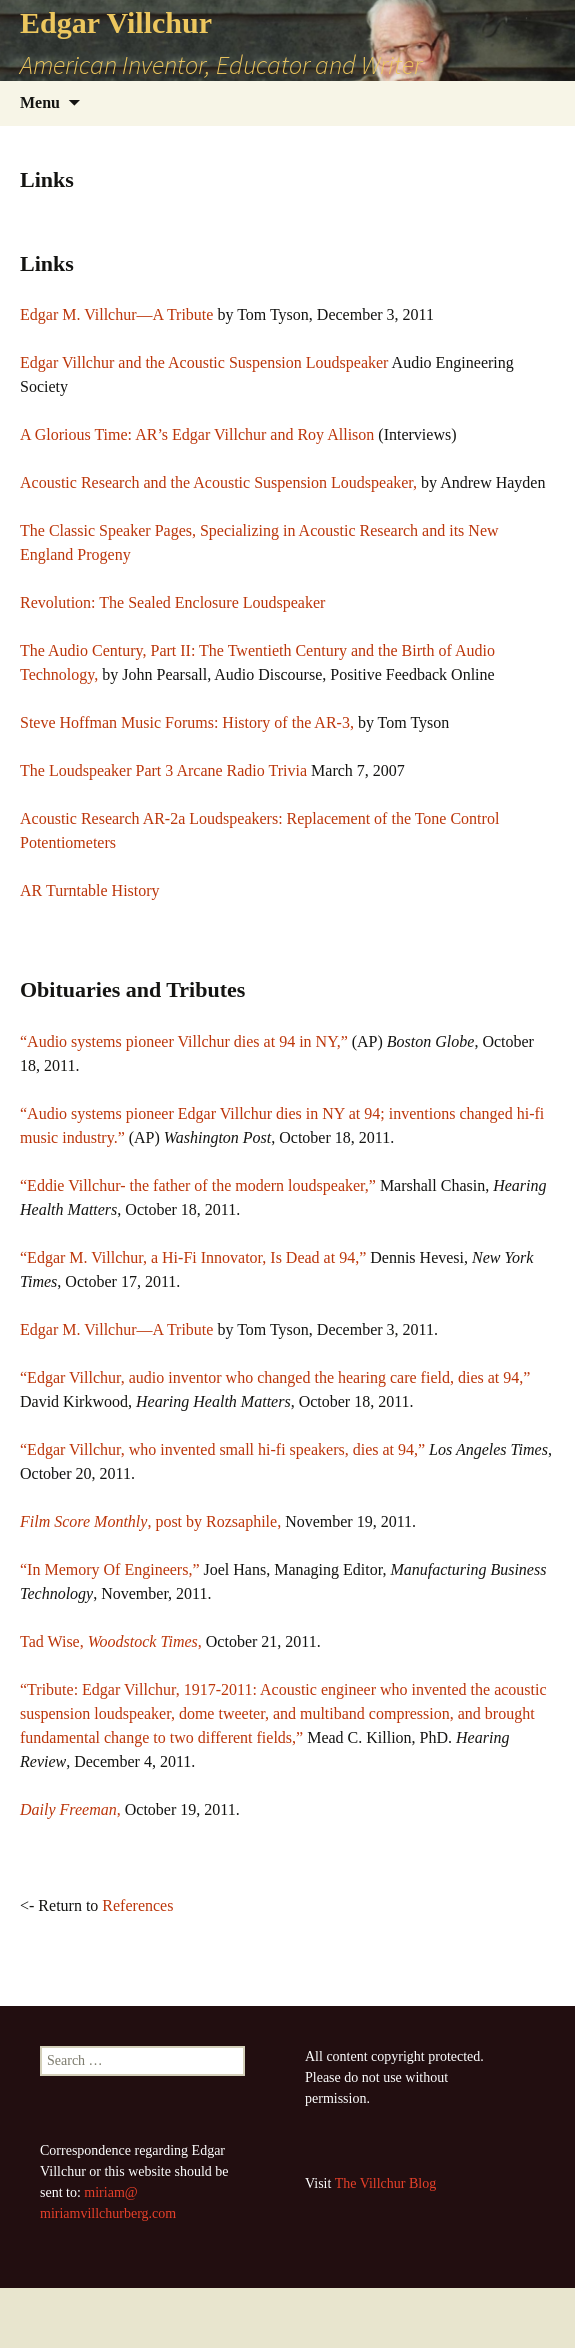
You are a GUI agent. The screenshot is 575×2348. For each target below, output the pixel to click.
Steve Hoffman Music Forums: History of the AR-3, (187, 722)
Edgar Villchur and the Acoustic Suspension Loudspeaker (204, 362)
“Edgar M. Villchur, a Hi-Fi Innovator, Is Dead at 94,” (193, 1257)
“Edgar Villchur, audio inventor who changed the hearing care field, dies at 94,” (275, 1377)
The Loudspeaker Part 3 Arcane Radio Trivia (163, 770)
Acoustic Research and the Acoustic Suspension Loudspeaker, (218, 482)
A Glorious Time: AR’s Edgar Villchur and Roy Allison (197, 434)
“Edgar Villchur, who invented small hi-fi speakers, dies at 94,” (222, 1449)
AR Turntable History (90, 890)
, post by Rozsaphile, (150, 1521)
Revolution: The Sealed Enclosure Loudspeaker (172, 602)
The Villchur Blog (386, 2183)
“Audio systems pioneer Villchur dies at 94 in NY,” (184, 1041)
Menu (40, 102)
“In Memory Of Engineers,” (110, 1569)
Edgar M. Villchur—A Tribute (116, 314)
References (137, 1905)
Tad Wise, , (111, 1641)
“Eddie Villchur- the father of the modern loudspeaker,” (200, 1185)
